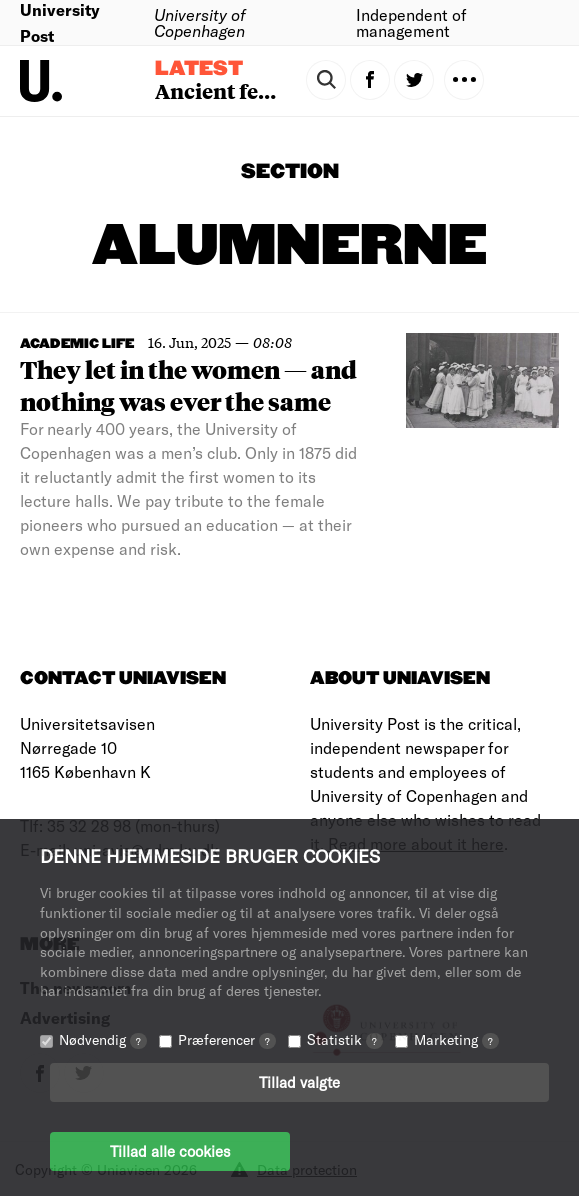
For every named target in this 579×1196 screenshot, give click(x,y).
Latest (199, 69)
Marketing (456, 1039)
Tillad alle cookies (170, 1151)
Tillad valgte (299, 1082)
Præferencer (227, 1039)
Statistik (345, 1039)
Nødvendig (103, 1039)
